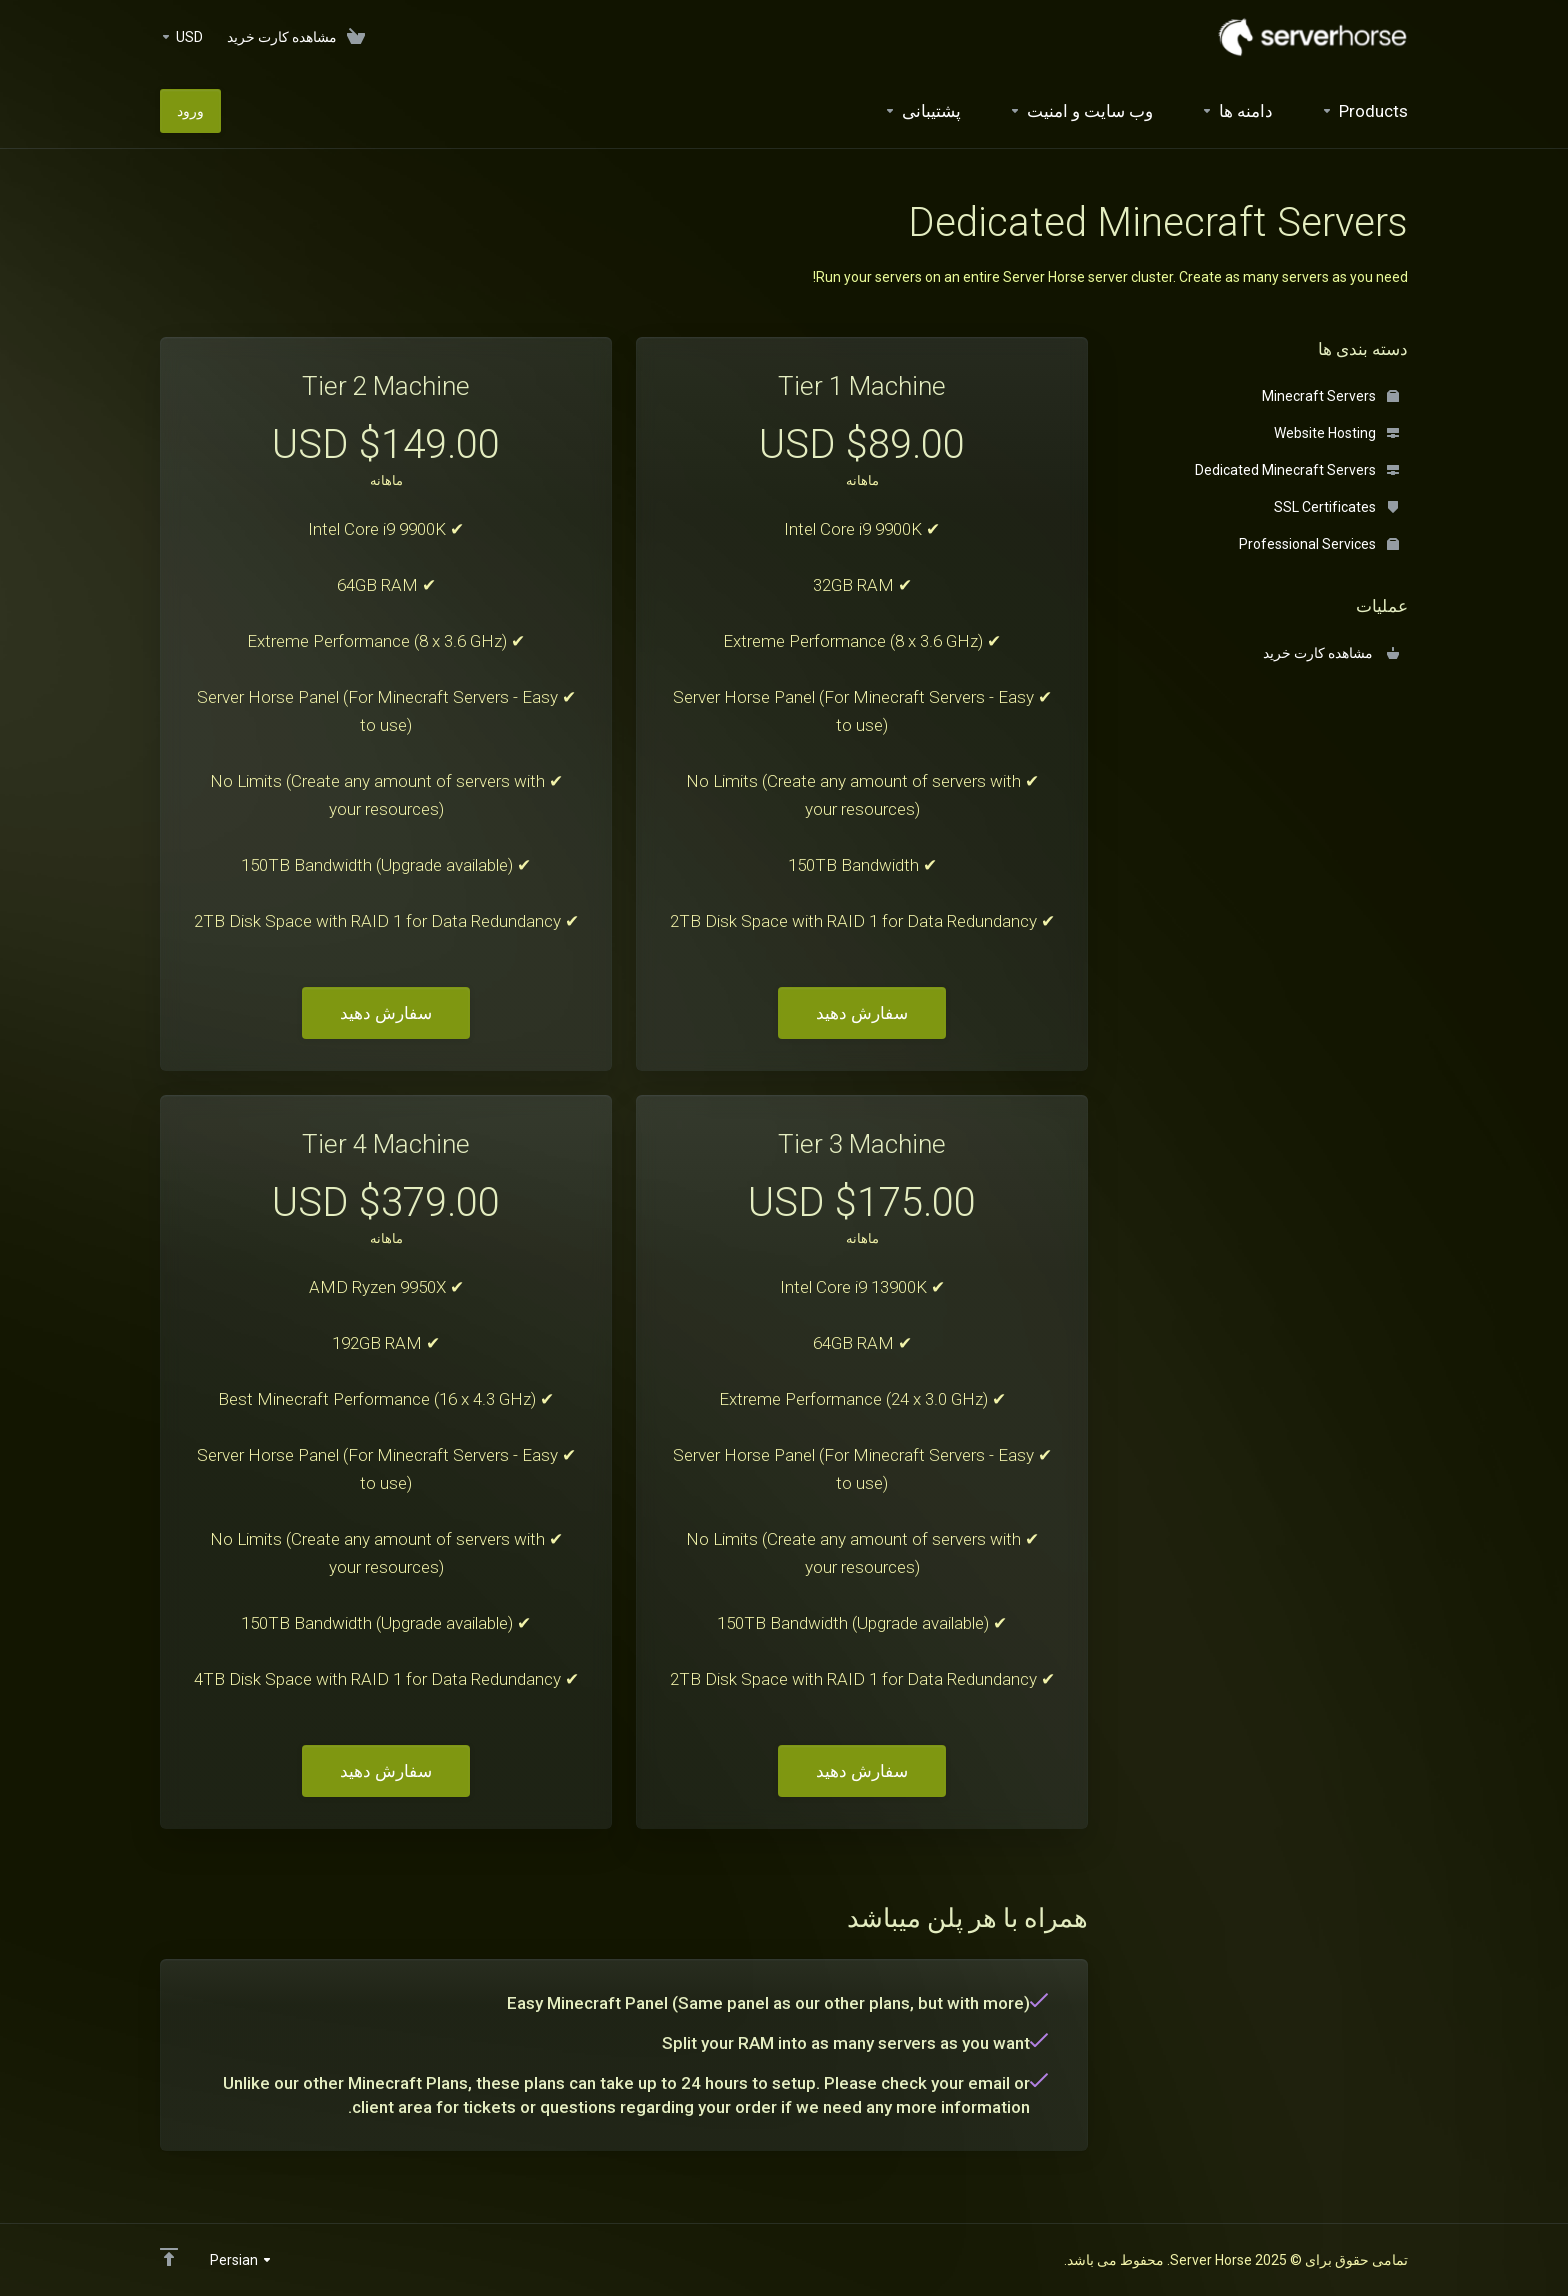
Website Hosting (1336, 433)
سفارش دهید (862, 1013)
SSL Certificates (1336, 507)
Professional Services (1319, 544)
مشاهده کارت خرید (1331, 653)
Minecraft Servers (1330, 396)
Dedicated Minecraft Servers (1297, 470)
